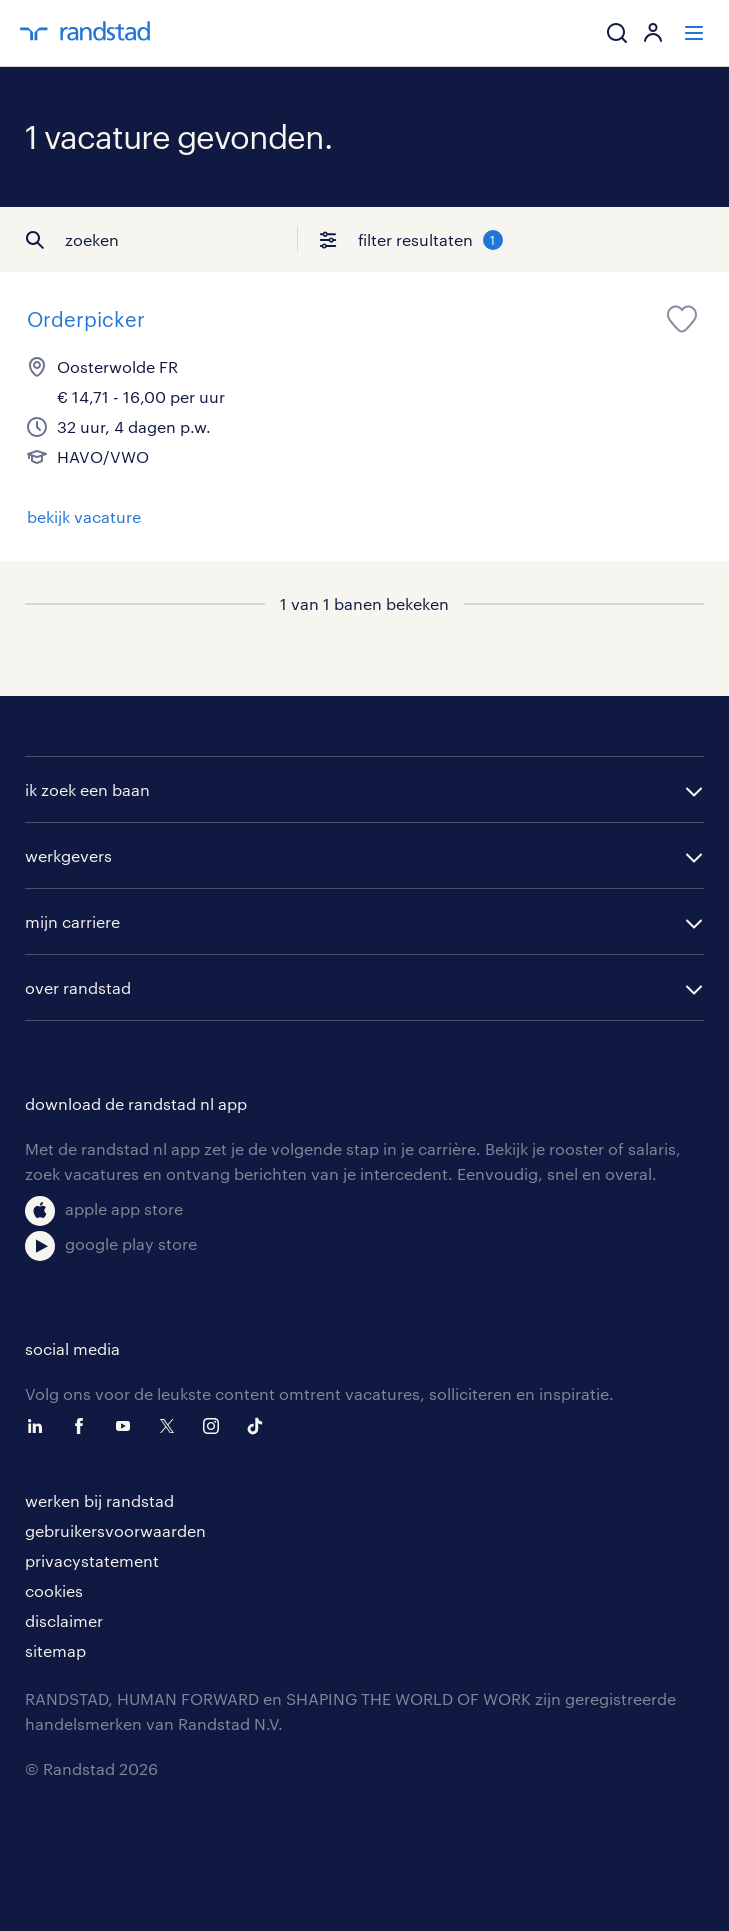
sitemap (55, 1650)
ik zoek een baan (87, 789)
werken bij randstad (99, 1500)
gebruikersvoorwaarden (115, 1530)
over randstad (78, 987)
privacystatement (92, 1560)
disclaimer (64, 1620)
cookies (54, 1590)
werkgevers (68, 855)
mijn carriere (72, 921)
